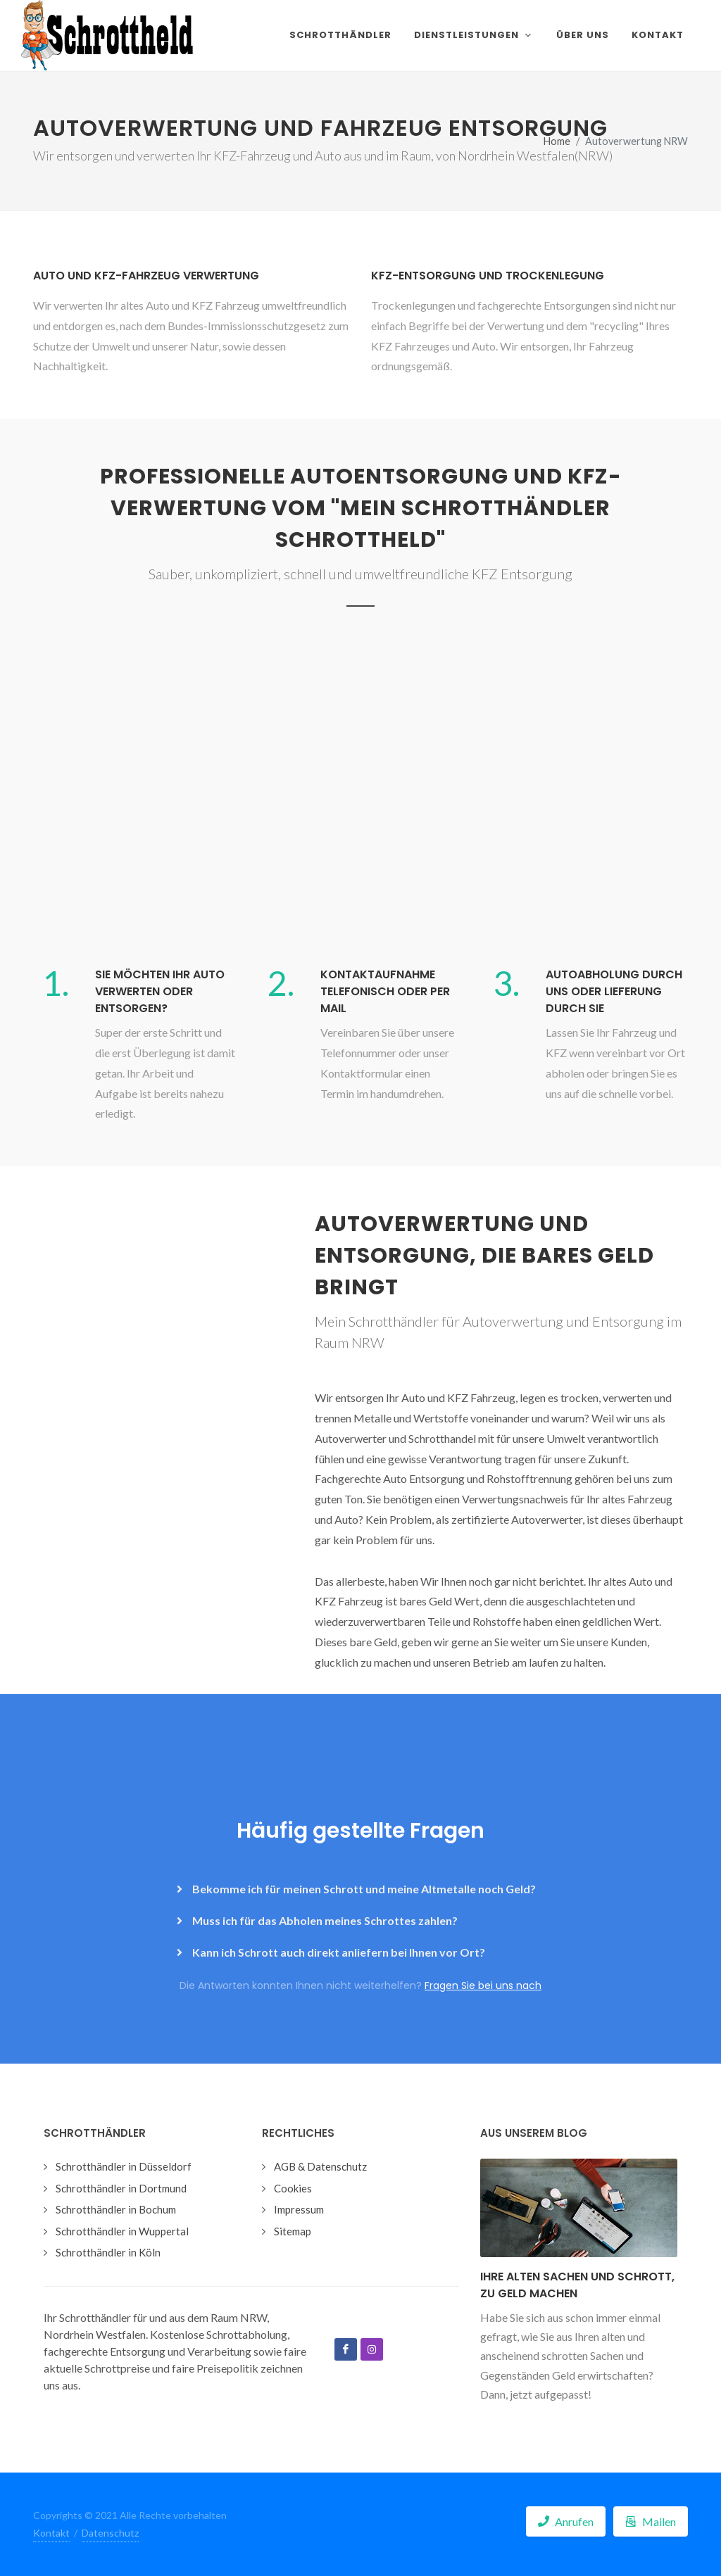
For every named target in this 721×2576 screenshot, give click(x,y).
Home (557, 141)
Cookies (293, 2188)
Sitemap (292, 2231)
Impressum (299, 2209)
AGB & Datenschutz (320, 2166)
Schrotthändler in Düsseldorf (124, 2166)
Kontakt (51, 2533)
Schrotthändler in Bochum (116, 2209)
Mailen (650, 2521)
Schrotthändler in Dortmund (121, 2188)
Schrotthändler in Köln (108, 2252)
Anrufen (566, 2521)
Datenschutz (110, 2533)
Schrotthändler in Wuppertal (122, 2231)
